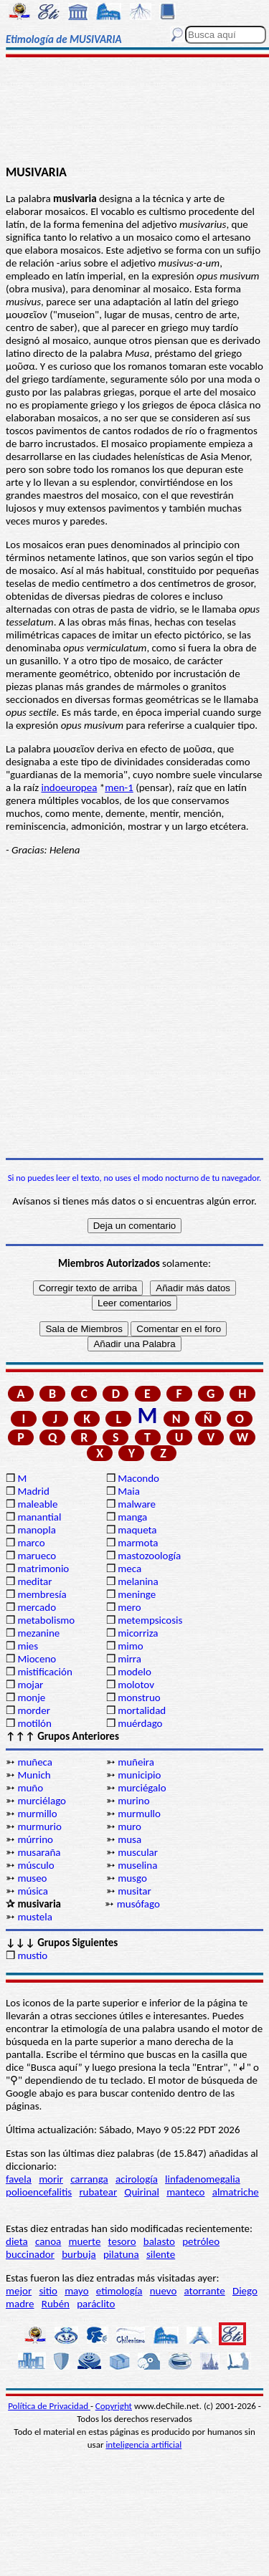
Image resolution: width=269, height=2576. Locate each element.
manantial (39, 1516)
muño (30, 1787)
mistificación (44, 1671)
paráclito (96, 2303)
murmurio (39, 1826)
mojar (30, 1684)
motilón (34, 1723)
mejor (19, 2290)
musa (129, 1839)
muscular (138, 1852)
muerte (85, 2241)
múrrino (35, 1839)
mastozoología (149, 1555)
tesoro (122, 2241)
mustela (34, 1916)
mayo (76, 2290)
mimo (130, 1645)
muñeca (34, 1762)
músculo (35, 1865)
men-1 (119, 787)
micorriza (138, 1633)
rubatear (98, 2191)
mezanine (38, 1633)
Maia (129, 1491)
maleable (37, 1504)
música (32, 1891)
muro (129, 1826)
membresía (41, 1594)
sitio (48, 2290)
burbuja (79, 2254)
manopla (36, 1529)
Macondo (138, 1478)
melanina (138, 1581)
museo (32, 1878)
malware (137, 1504)
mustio (32, 1955)
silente (160, 2254)
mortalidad (142, 1710)
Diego (245, 2290)
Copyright (113, 2405)
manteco (185, 2191)
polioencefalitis (39, 2191)
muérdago (140, 1723)
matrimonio (43, 1568)
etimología (119, 2290)
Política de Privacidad (49, 2405)
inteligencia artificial (143, 2444)
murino (133, 1800)
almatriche (235, 2191)
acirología (136, 2179)
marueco (36, 1555)
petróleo (201, 2241)
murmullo (139, 1813)
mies (27, 1645)
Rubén (56, 2303)
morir (51, 2179)
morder (33, 1710)
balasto (159, 2241)
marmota (138, 1542)
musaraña (38, 1852)
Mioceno (36, 1658)
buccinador (30, 2254)
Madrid (33, 1491)
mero (129, 1607)
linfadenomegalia (202, 2179)
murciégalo (142, 1787)
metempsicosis (150, 1620)
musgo (132, 1878)
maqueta (137, 1529)
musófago (138, 1903)
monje (31, 1697)
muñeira (136, 1762)
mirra (129, 1658)
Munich (33, 1774)
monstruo (139, 1697)
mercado (36, 1607)
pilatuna (121, 2254)
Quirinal (141, 2191)
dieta (17, 2241)
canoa (48, 2241)
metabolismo (46, 1620)
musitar (134, 1891)
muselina (137, 1865)
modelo (134, 1671)
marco (30, 1542)
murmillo (37, 1813)
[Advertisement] (134, 112)
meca (129, 1568)
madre (20, 2303)
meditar (34, 1581)
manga (132, 1516)
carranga (89, 2179)
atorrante (204, 2290)
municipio (139, 1774)
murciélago (41, 1800)
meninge (137, 1594)
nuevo (163, 2290)
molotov (136, 1684)
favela (19, 2179)
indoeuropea (69, 787)
